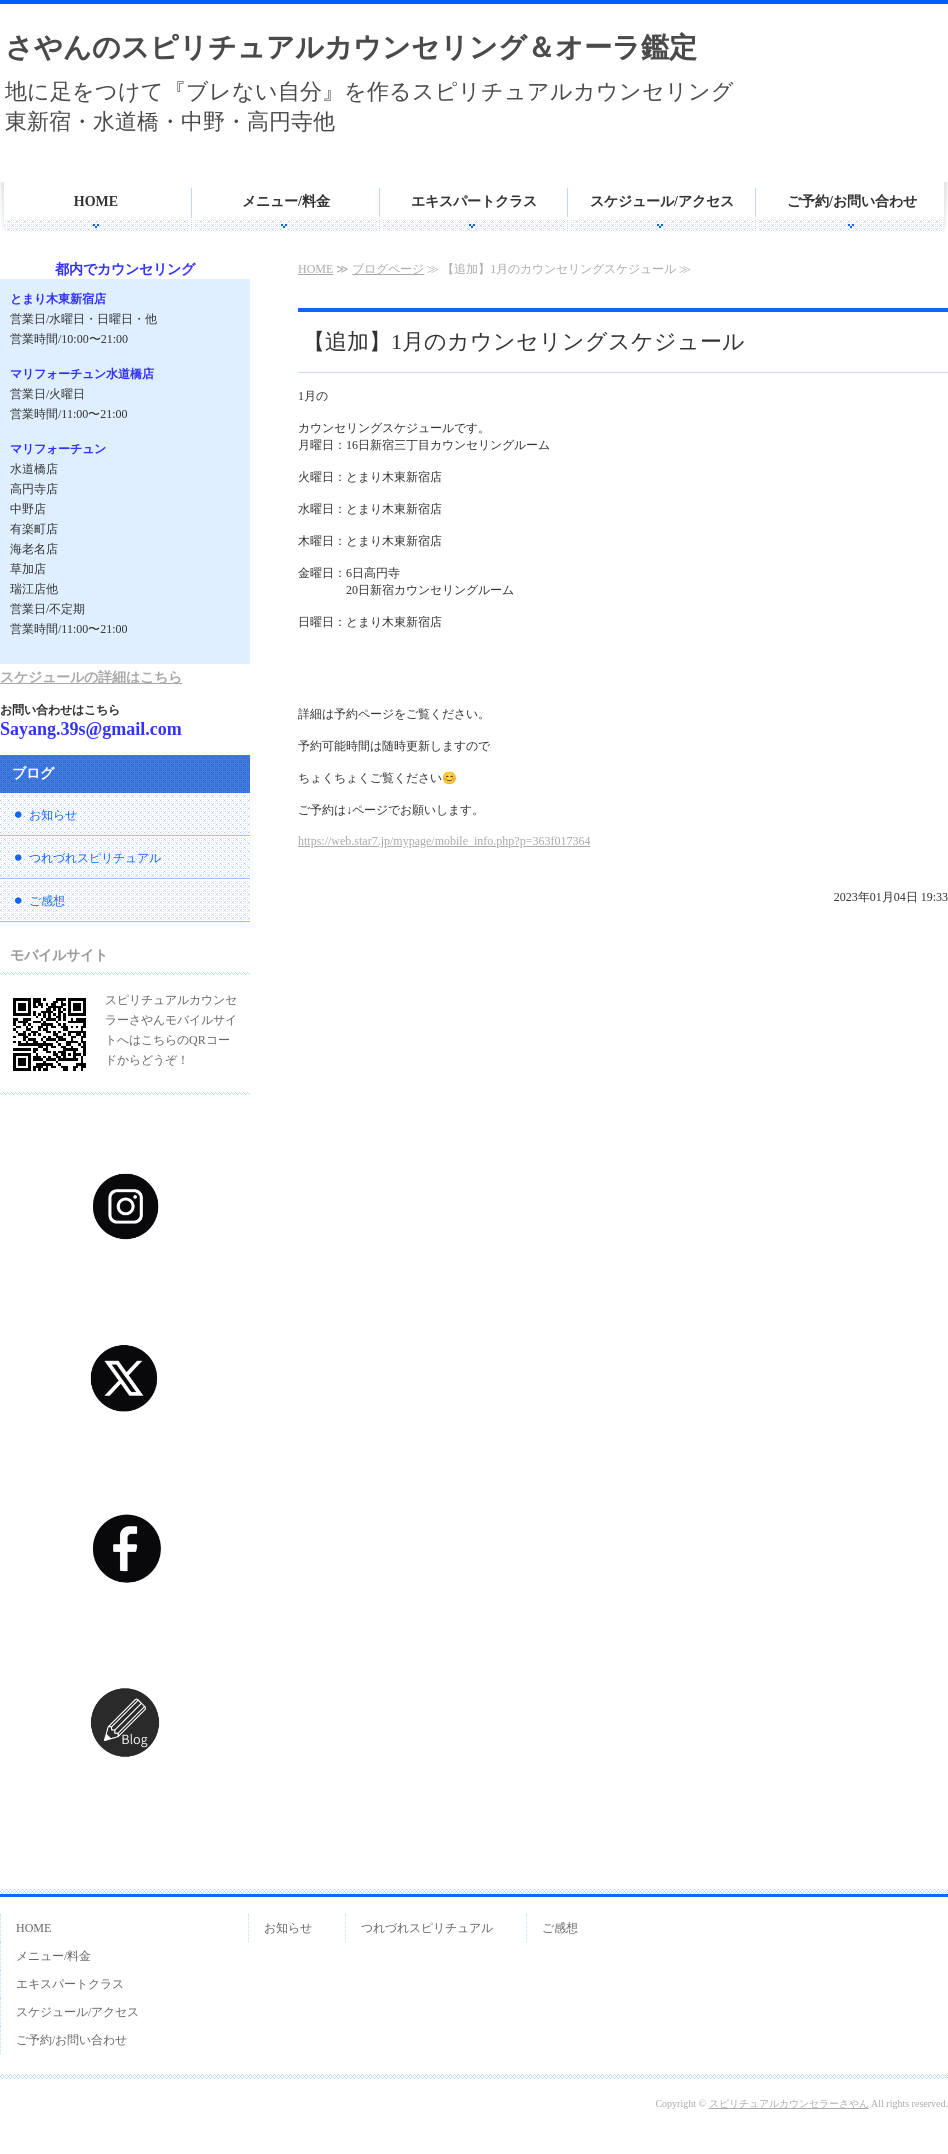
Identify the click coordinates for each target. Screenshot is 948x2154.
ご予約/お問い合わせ (852, 201)
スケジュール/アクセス (662, 201)
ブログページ (388, 269)
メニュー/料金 (286, 201)
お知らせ (53, 815)
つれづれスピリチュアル (95, 858)
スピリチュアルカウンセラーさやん (789, 2103)
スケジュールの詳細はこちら (91, 677)
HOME (96, 201)
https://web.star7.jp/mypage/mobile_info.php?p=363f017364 (444, 841)
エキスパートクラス (474, 201)
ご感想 (47, 901)
